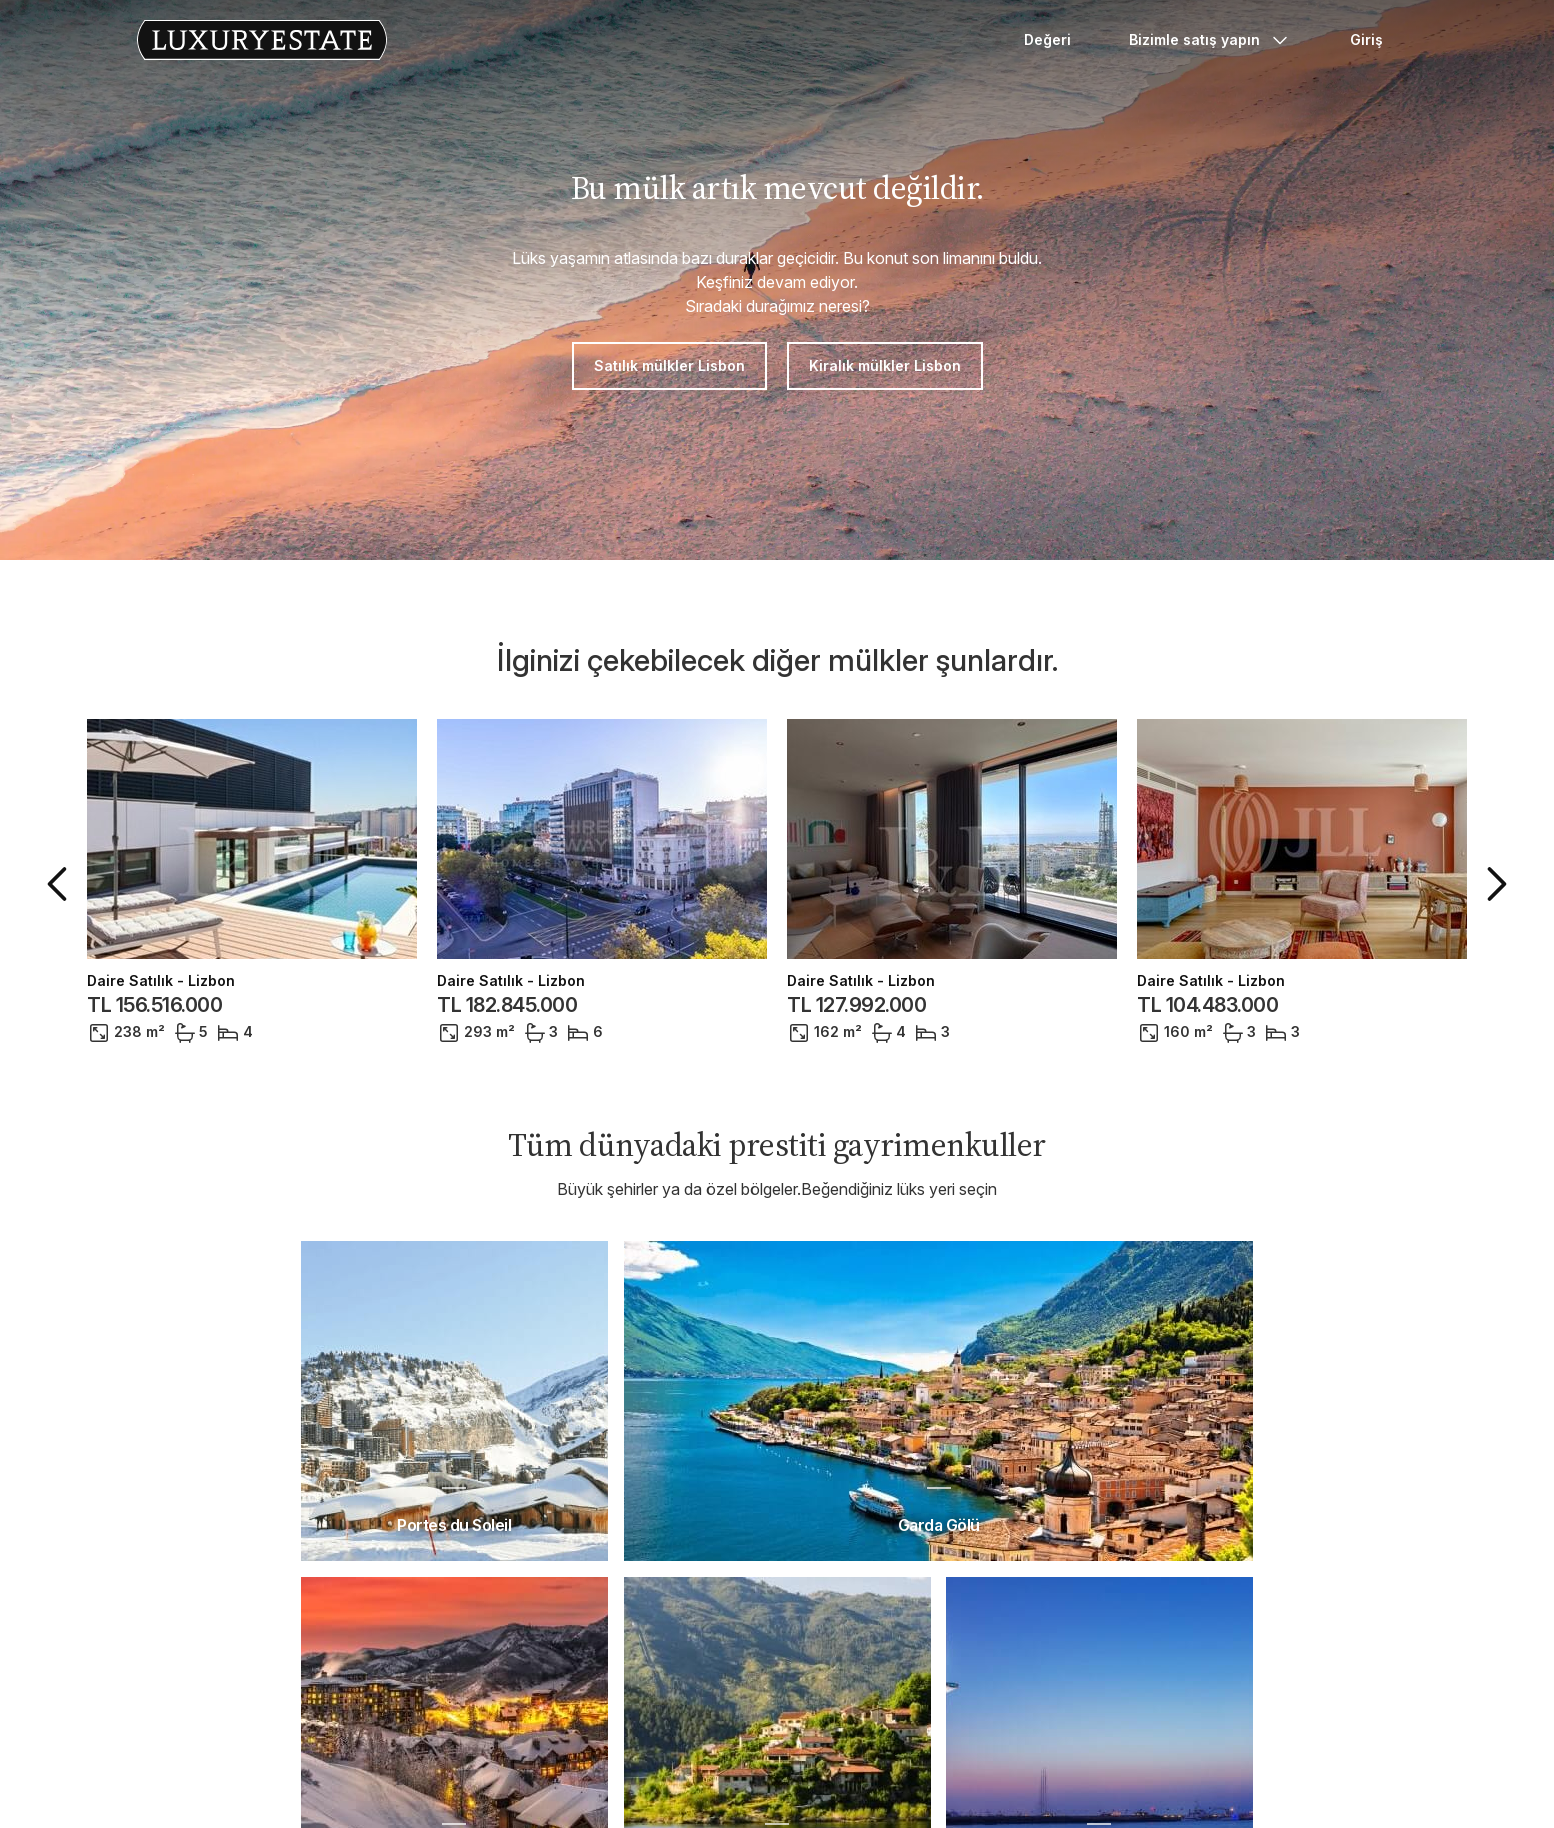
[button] (61, 884)
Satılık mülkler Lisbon (669, 365)
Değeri (1047, 39)
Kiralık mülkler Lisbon (885, 365)
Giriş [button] (1366, 39)
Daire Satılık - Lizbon (161, 981)
